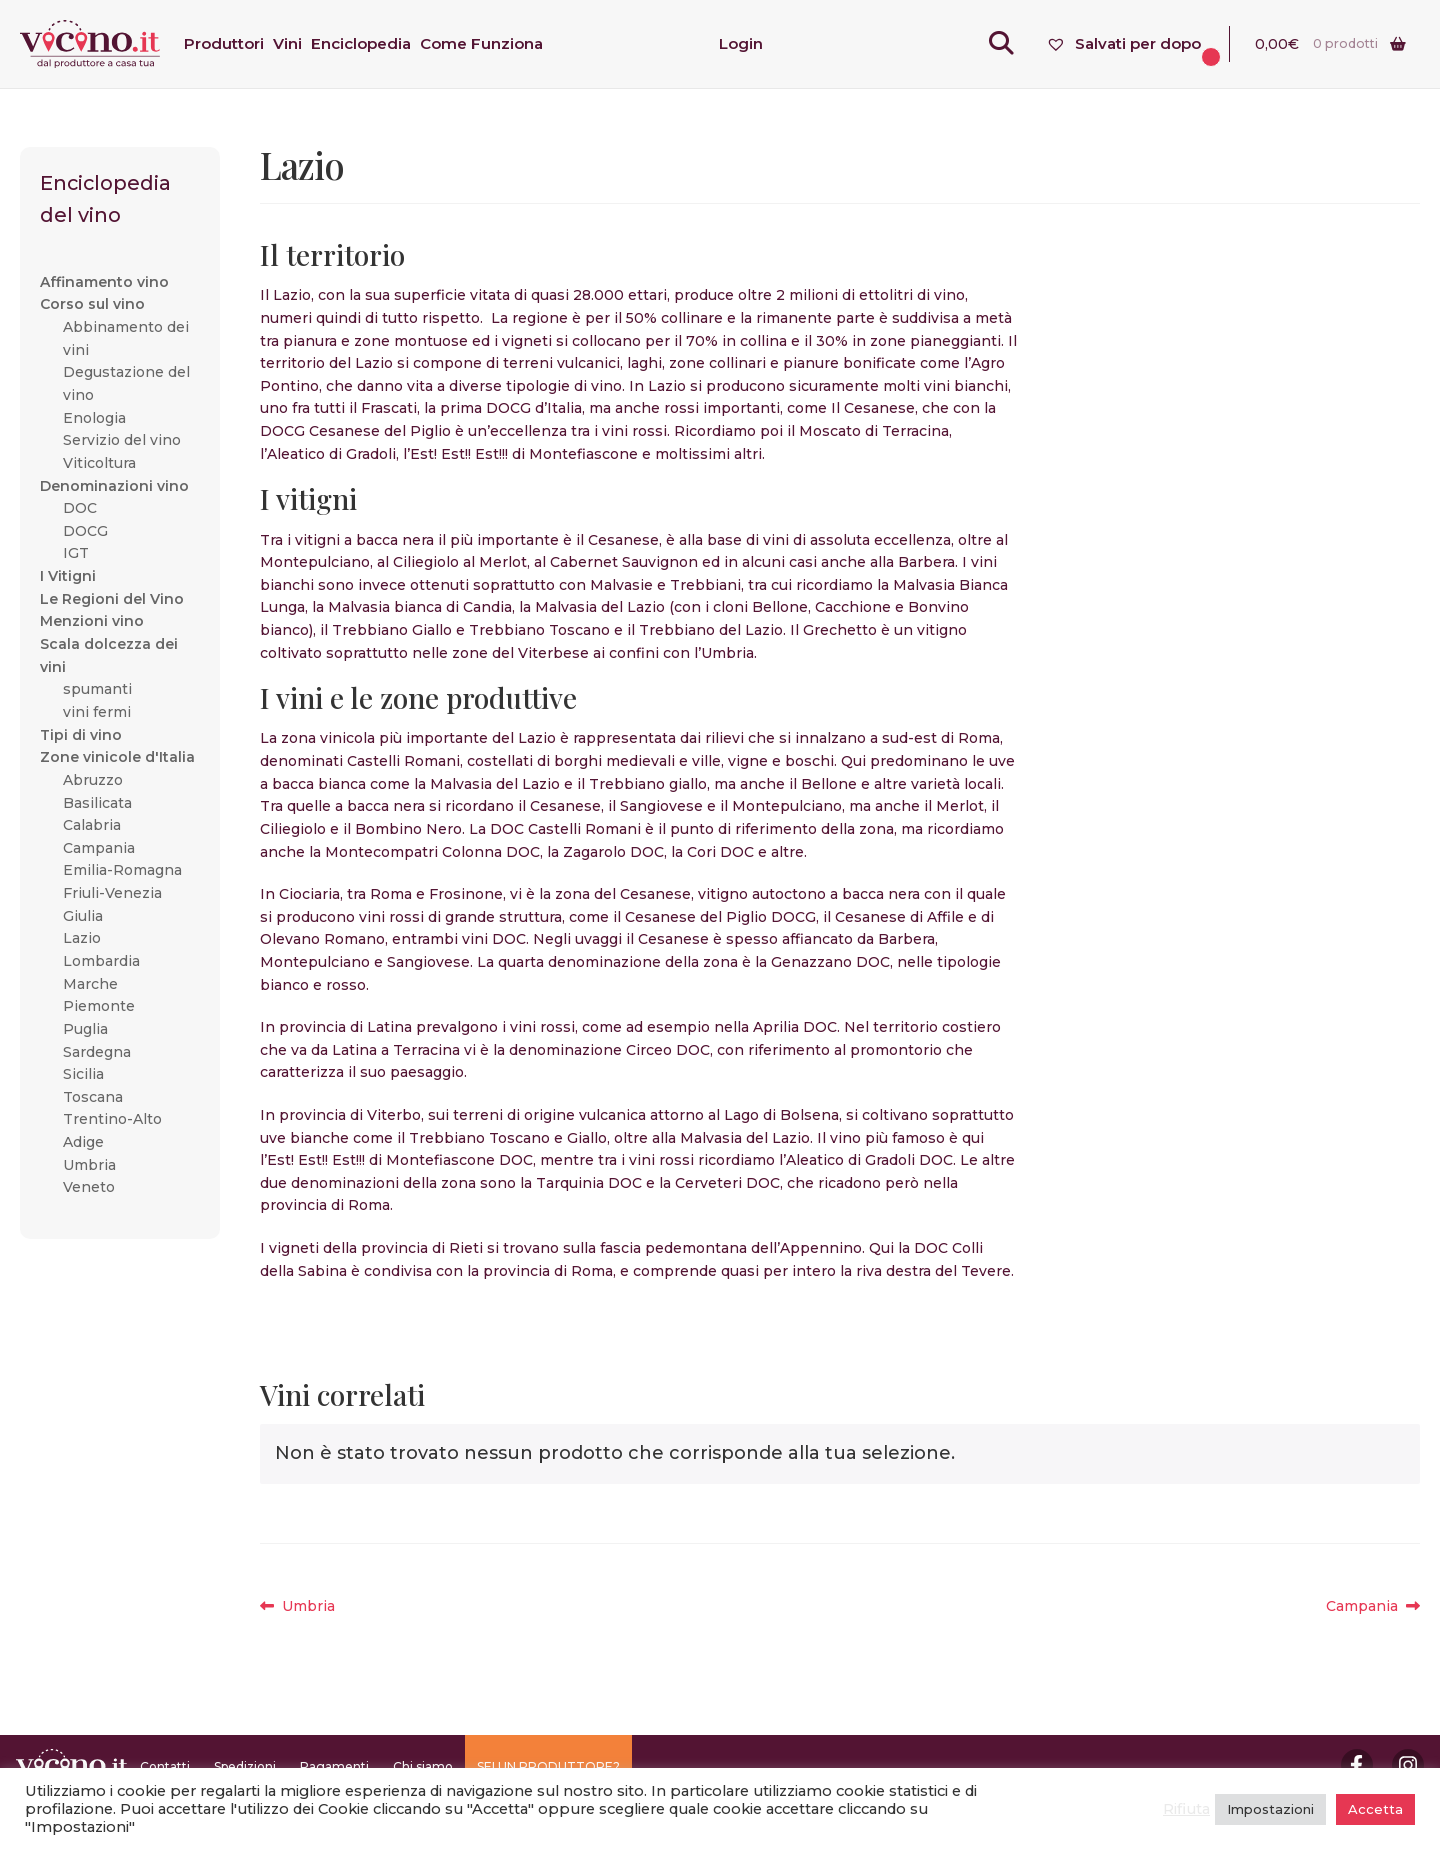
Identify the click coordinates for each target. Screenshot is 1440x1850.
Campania (1366, 1606)
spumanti (97, 689)
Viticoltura (99, 463)
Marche (90, 984)
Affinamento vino (104, 282)
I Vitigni (68, 576)
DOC (80, 508)
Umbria (308, 1606)
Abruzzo (93, 780)
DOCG (85, 531)
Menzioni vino (92, 621)
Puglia (85, 1029)
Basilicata (97, 803)
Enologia (94, 418)
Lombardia (101, 961)
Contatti (165, 1766)
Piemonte (99, 1006)
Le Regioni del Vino (112, 599)
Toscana (93, 1097)
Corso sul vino (92, 304)
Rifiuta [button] (1186, 1809)
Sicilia (83, 1074)
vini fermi (97, 712)
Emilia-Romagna (122, 870)
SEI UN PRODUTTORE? (548, 1766)
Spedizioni (245, 1766)
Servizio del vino (122, 440)
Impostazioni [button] (1270, 1809)
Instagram (1408, 1765)
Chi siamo (423, 1766)
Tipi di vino (81, 735)
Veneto (89, 1187)
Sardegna (97, 1052)
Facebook (1357, 1765)
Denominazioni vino (114, 486)
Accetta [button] (1375, 1809)
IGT (76, 553)
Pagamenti (334, 1766)
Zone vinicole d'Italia (117, 757)
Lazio (82, 938)
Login (741, 43)
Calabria (92, 825)
